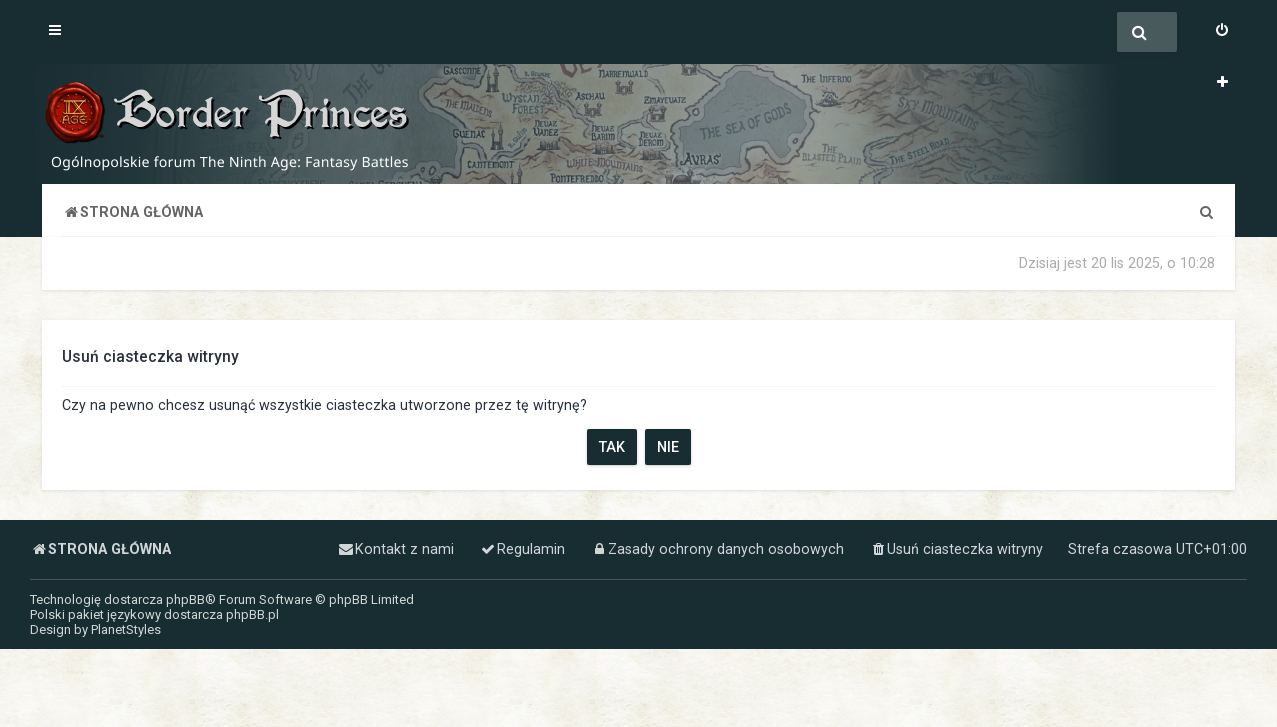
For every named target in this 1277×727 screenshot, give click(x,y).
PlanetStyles (126, 629)
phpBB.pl (252, 614)
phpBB (185, 599)
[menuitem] (1222, 32)
